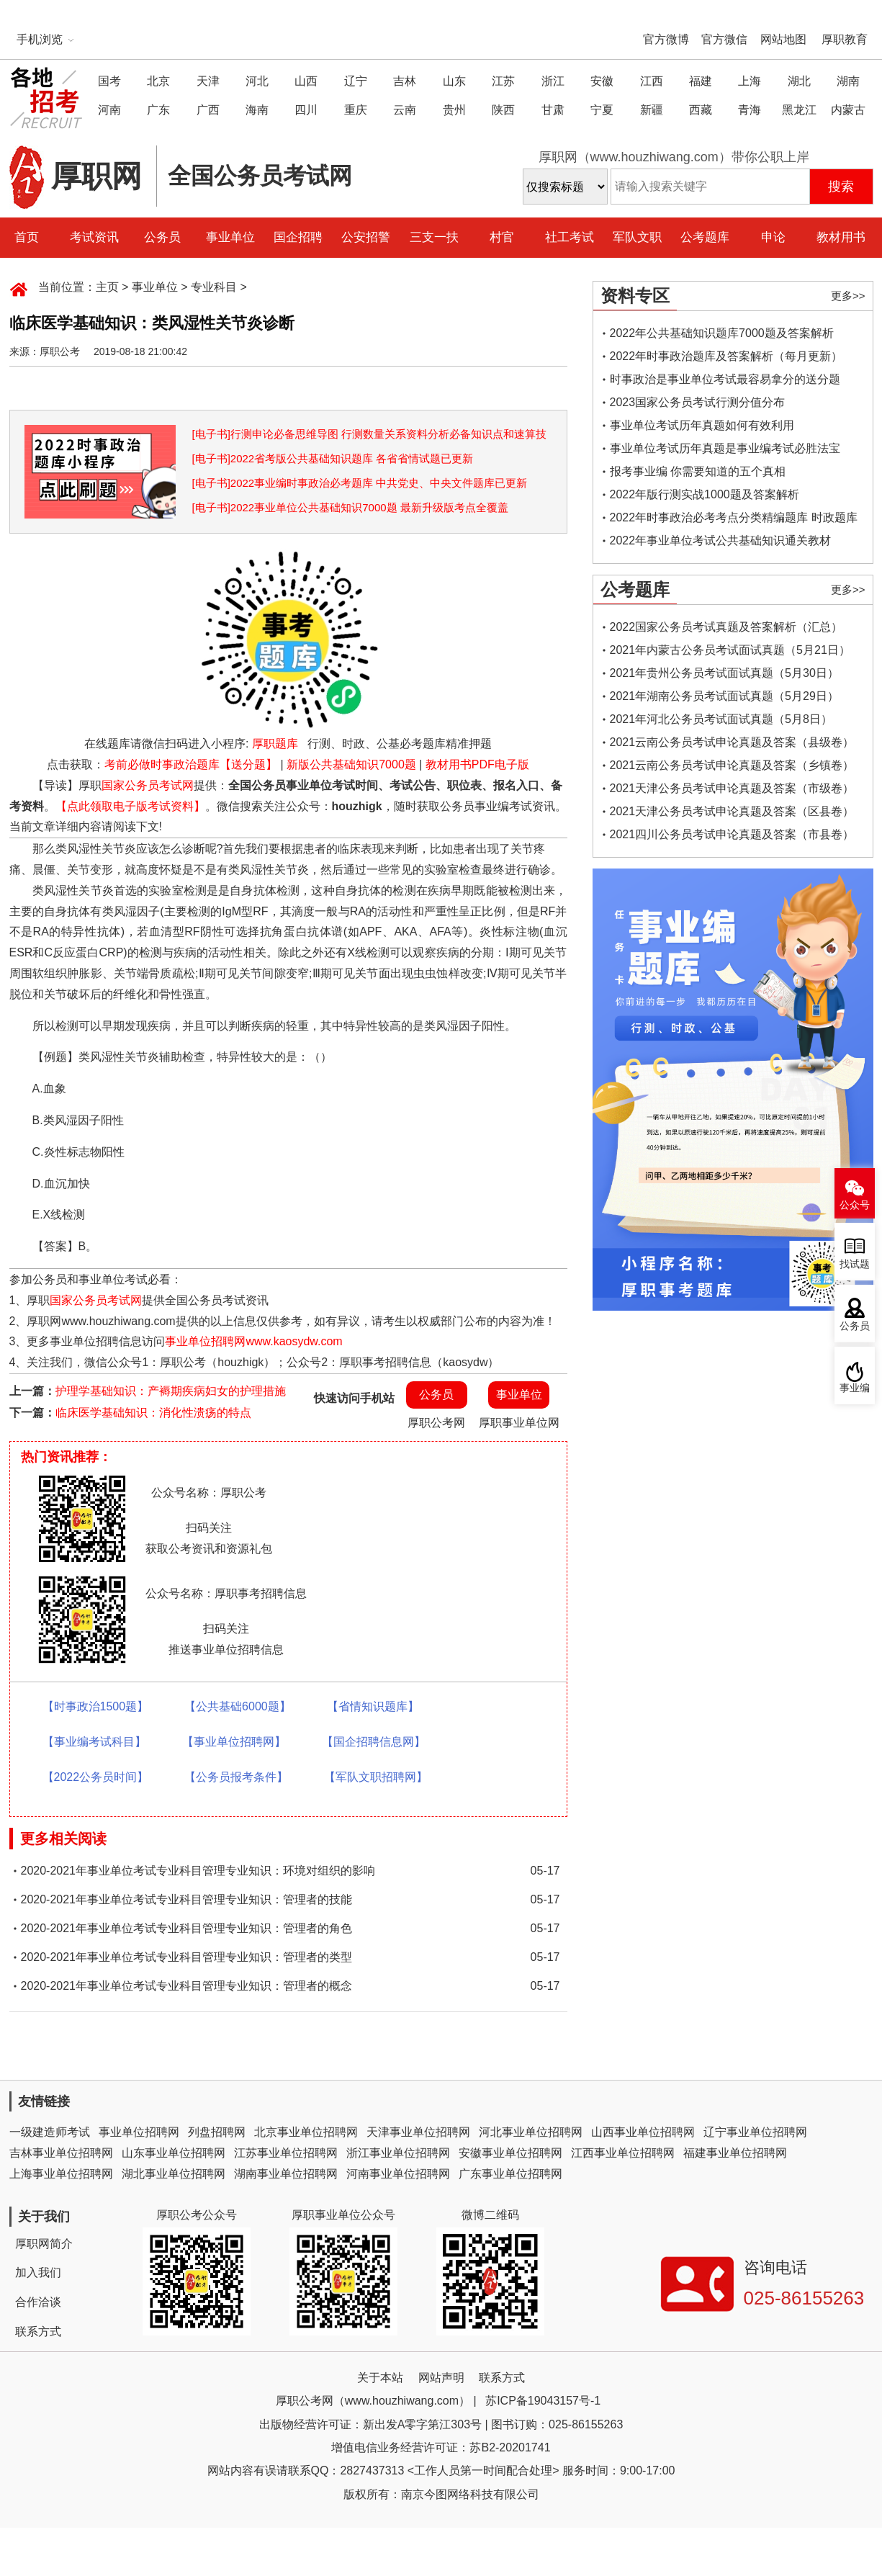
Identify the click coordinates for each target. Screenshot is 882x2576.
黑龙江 (799, 110)
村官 (502, 237)
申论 (773, 237)
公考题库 (704, 237)
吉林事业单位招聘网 (61, 2153)
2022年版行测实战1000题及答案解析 (704, 494)
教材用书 (840, 237)
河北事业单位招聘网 (530, 2132)
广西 (208, 110)
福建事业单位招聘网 (735, 2153)
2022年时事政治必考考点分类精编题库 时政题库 (734, 517)
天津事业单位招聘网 (418, 2132)
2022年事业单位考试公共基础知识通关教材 (721, 540)
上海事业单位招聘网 (61, 2174)
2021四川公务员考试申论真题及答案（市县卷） (732, 834)
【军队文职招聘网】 (376, 1777)
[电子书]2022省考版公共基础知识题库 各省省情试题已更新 (333, 458)
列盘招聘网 (217, 2132)
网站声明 (441, 2377)
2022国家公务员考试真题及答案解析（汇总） (726, 627)
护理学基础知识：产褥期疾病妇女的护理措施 (170, 1391)
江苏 (503, 81)
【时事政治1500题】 (95, 1706)
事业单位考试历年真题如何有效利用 (702, 425)
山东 (454, 81)
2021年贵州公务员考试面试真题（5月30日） (724, 673)
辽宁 (355, 81)
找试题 (855, 1264)
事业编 (855, 1388)
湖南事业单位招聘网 (286, 2174)
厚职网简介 (44, 2244)
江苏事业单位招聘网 (286, 2153)
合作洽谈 (38, 2302)
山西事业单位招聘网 (643, 2132)
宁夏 (601, 110)
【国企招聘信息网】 (374, 1742)
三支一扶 (434, 237)
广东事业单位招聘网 (510, 2174)
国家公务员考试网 (148, 785)
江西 (651, 81)
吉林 (404, 81)
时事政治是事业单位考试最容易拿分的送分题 (725, 379)
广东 (158, 110)
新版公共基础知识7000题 (351, 764)
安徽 (601, 81)
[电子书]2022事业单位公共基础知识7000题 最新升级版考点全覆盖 (350, 507)
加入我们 (38, 2272)
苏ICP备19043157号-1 (542, 2401)
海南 (257, 110)
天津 (208, 81)
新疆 (651, 110)
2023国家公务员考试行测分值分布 (698, 402)
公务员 (162, 237)
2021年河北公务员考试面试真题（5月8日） (721, 719)
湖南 (848, 81)
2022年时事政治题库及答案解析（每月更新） (726, 356)
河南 (109, 110)
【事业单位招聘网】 (234, 1742)
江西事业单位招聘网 (623, 2153)
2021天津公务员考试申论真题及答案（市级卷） (732, 788)
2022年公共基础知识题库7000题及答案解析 (722, 333)
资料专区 (635, 295)
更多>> (848, 296)
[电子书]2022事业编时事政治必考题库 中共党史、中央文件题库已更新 (360, 483)
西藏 (700, 110)
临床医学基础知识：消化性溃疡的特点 (153, 1412)
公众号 (855, 1205)
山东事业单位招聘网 (173, 2153)
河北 (257, 81)
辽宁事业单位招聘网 (755, 2132)
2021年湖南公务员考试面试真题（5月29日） (724, 696)
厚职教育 (845, 39)
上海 (749, 81)
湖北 (799, 81)
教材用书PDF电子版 (477, 764)
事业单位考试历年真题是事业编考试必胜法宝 (725, 448)
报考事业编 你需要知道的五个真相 (698, 471)
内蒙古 (848, 110)
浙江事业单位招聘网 (398, 2153)
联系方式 (38, 2331)
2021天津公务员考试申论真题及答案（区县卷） (732, 811)
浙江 (552, 81)
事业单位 (230, 237)
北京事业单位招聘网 (306, 2132)
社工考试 (569, 237)
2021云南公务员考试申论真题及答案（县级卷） (732, 742)
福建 (700, 81)
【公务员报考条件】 (236, 1777)
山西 (306, 81)
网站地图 (783, 39)
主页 (107, 287)
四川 (306, 110)
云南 (404, 110)
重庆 (355, 110)
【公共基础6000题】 (237, 1706)
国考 (109, 81)
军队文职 (637, 237)
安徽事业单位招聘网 (510, 2153)
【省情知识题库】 (373, 1706)
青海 (749, 110)
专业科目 (214, 287)
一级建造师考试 (49, 2132)
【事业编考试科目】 (94, 1742)
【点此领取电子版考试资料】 (130, 806)
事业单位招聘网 (139, 2132)
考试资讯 (94, 237)
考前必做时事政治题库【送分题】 (190, 764)
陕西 (503, 110)
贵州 (454, 110)
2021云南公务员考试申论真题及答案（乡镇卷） (732, 765)
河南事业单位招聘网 (398, 2174)
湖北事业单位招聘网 (173, 2174)
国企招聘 (298, 237)
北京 (158, 81)
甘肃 (552, 110)
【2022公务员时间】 (95, 1777)
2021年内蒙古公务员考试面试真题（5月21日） (730, 650)
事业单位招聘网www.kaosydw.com (253, 1341)
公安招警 (365, 237)
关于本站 (380, 2377)
